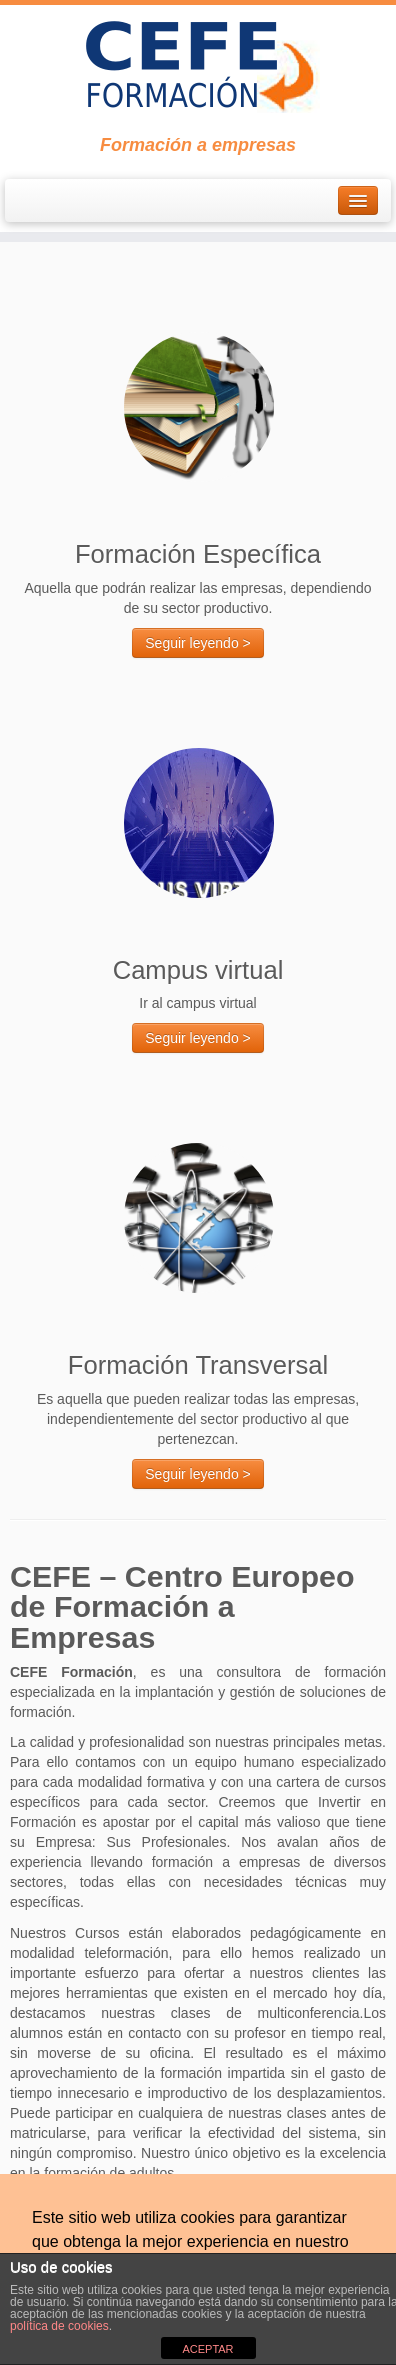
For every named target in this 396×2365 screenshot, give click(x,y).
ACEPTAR (207, 2349)
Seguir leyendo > (197, 643)
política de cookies (59, 2326)
